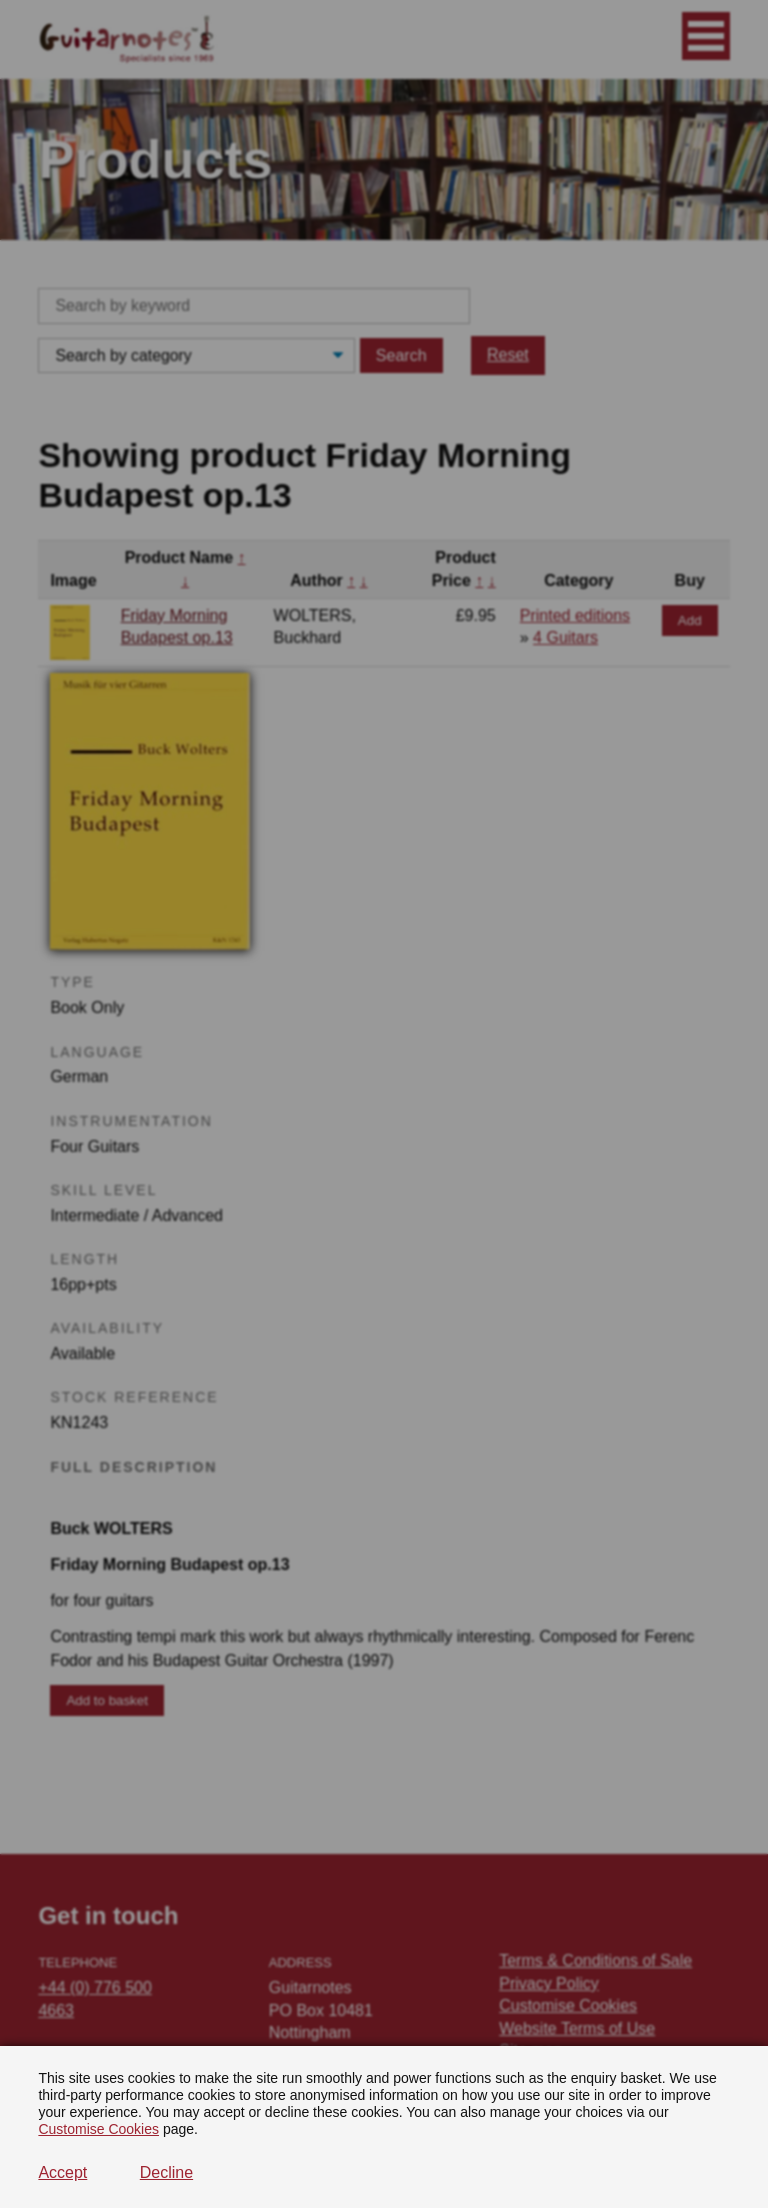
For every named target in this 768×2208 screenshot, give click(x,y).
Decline (166, 2172)
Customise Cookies (98, 2129)
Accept (62, 2172)
